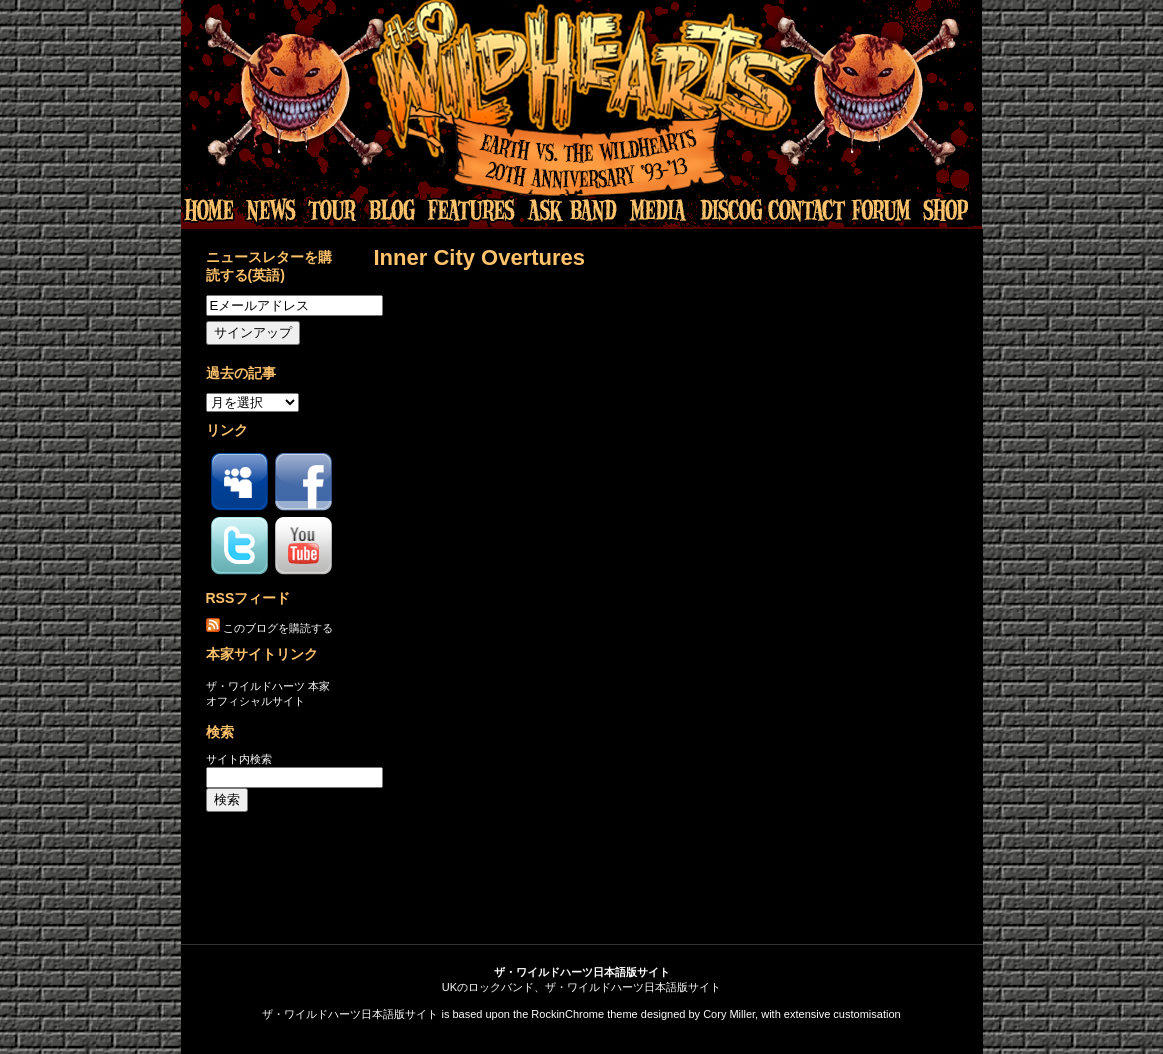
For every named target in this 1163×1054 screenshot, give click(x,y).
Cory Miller (729, 1014)
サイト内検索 (239, 759)
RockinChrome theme (584, 1014)
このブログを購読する (278, 628)
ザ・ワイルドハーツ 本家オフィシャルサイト (268, 693)
